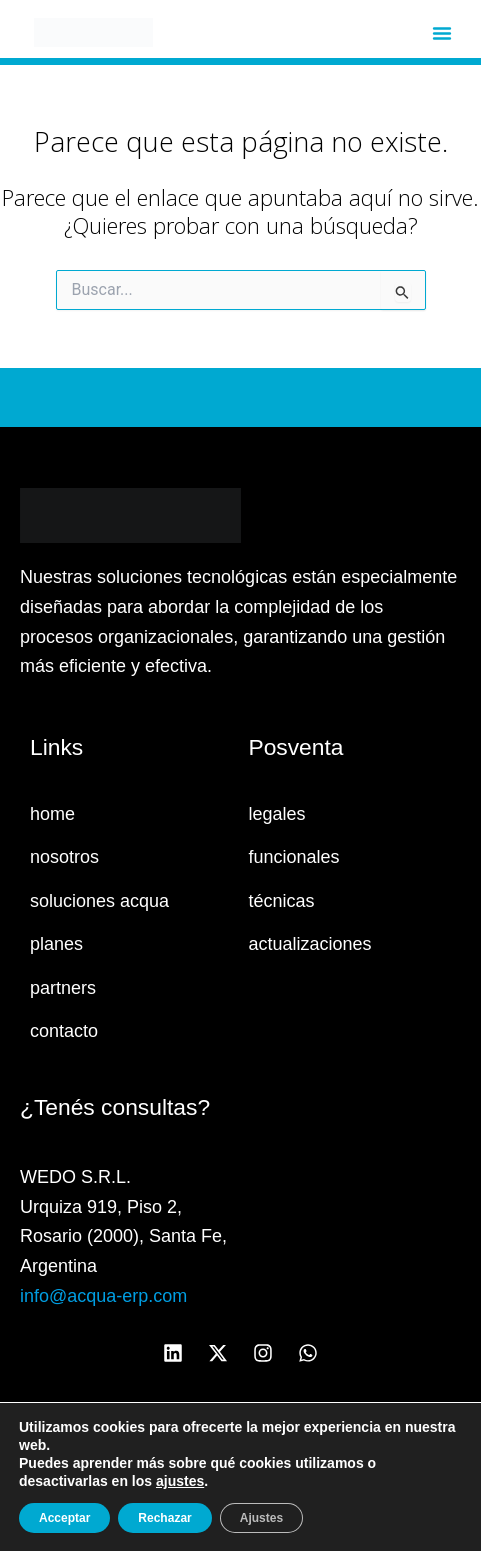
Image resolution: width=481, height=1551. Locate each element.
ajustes (180, 1481)
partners (63, 988)
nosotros (64, 857)
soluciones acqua (99, 901)
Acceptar (64, 1518)
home (52, 814)
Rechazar (164, 1518)
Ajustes (261, 1518)
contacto (64, 1031)
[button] (442, 33)
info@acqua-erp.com (103, 1296)
